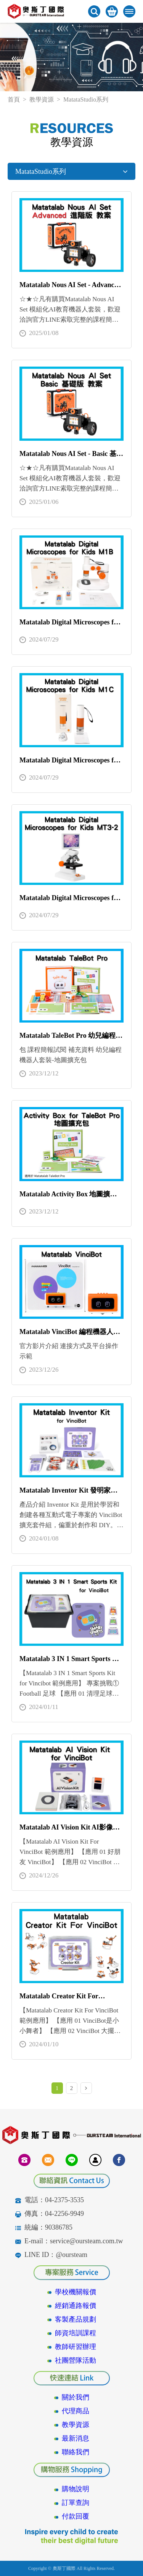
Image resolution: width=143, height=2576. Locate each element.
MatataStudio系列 (71, 171)
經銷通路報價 (75, 2305)
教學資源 (41, 99)
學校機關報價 (75, 2292)
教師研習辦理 (75, 2346)
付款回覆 (75, 2516)
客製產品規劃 (75, 2319)
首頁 (14, 99)
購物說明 (75, 2489)
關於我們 (75, 2397)
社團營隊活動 (75, 2360)
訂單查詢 (75, 2502)
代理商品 (75, 2411)
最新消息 (75, 2438)
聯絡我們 (75, 2452)
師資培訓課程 (75, 2333)
